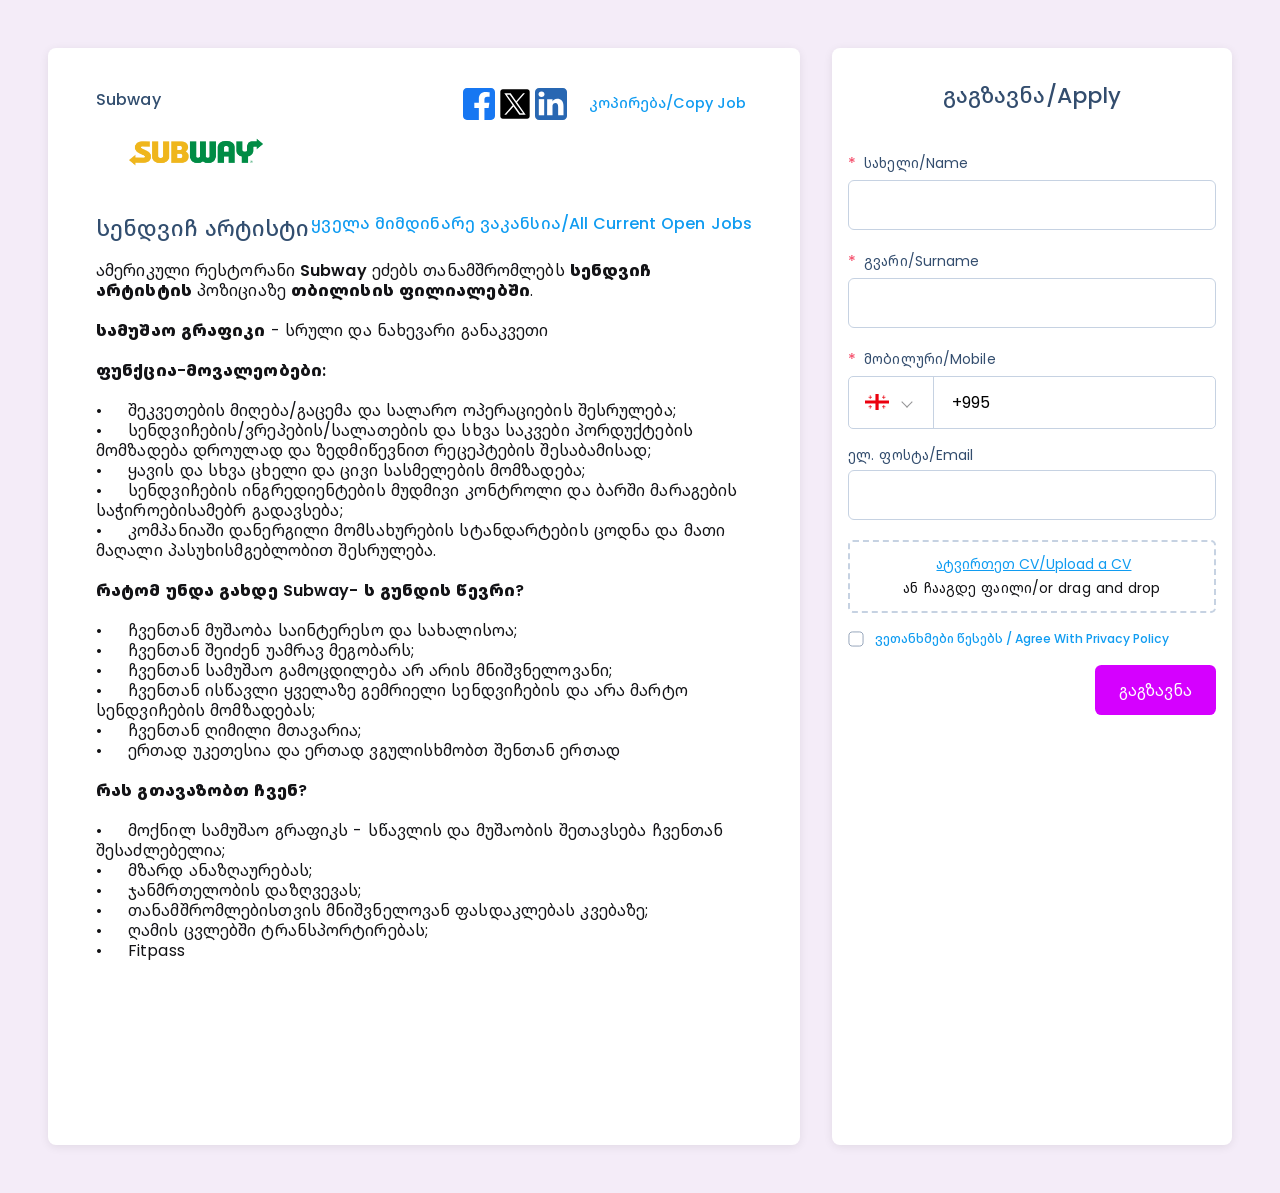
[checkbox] (858, 639)
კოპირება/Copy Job (667, 103)
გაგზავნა (1155, 690)
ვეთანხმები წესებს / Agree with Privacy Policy (1022, 638)
